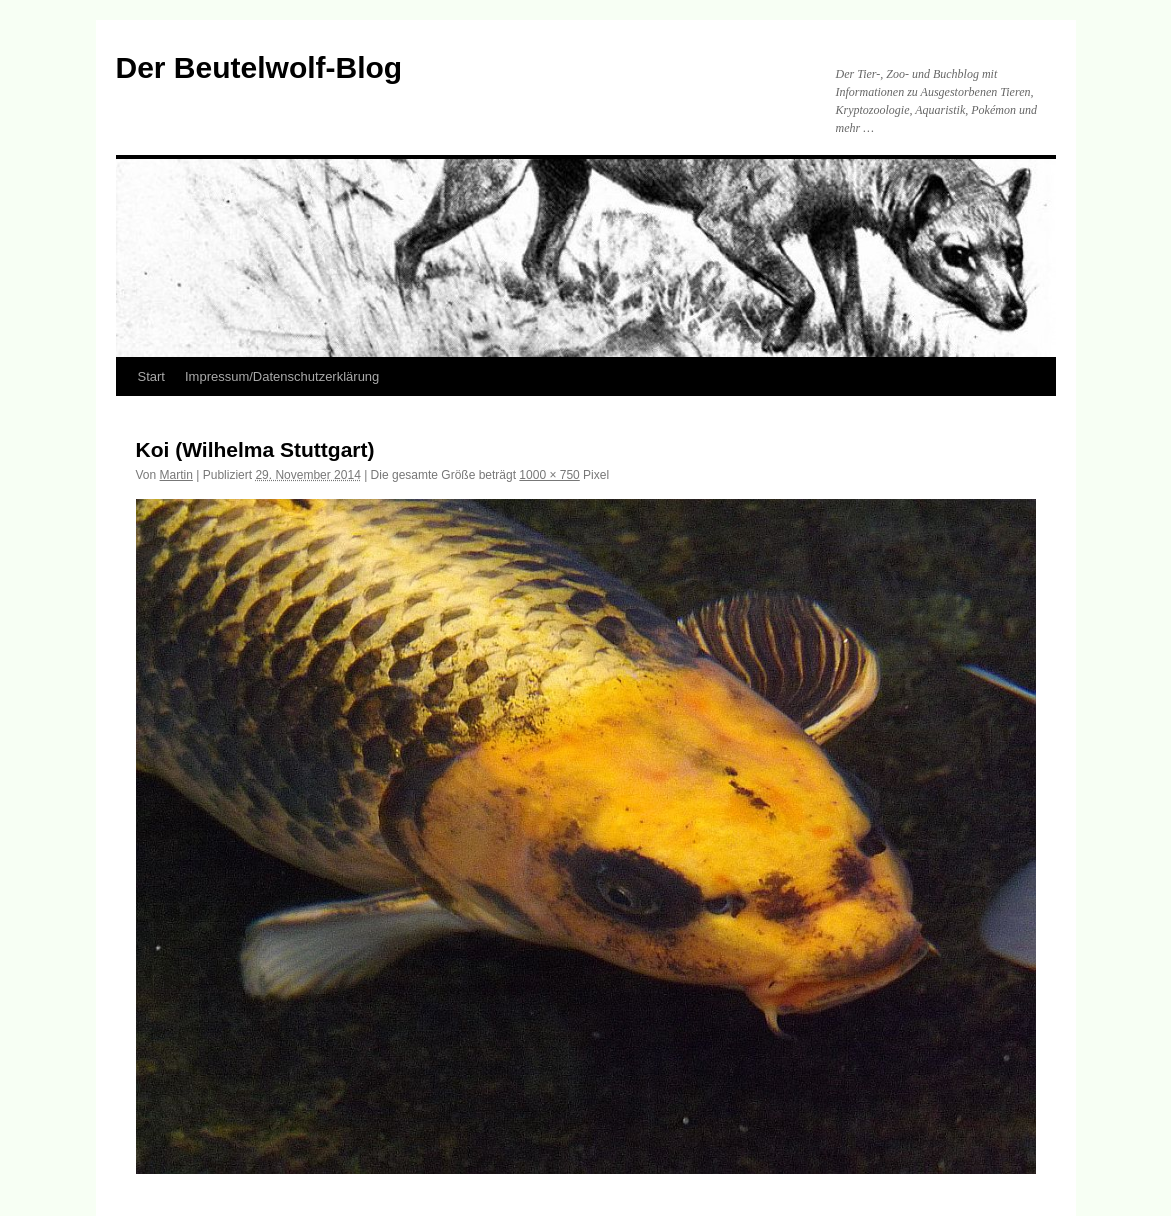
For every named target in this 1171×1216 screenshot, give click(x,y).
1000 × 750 (549, 475)
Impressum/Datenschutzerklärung (282, 376)
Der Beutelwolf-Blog (259, 67)
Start (151, 376)
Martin (176, 475)
